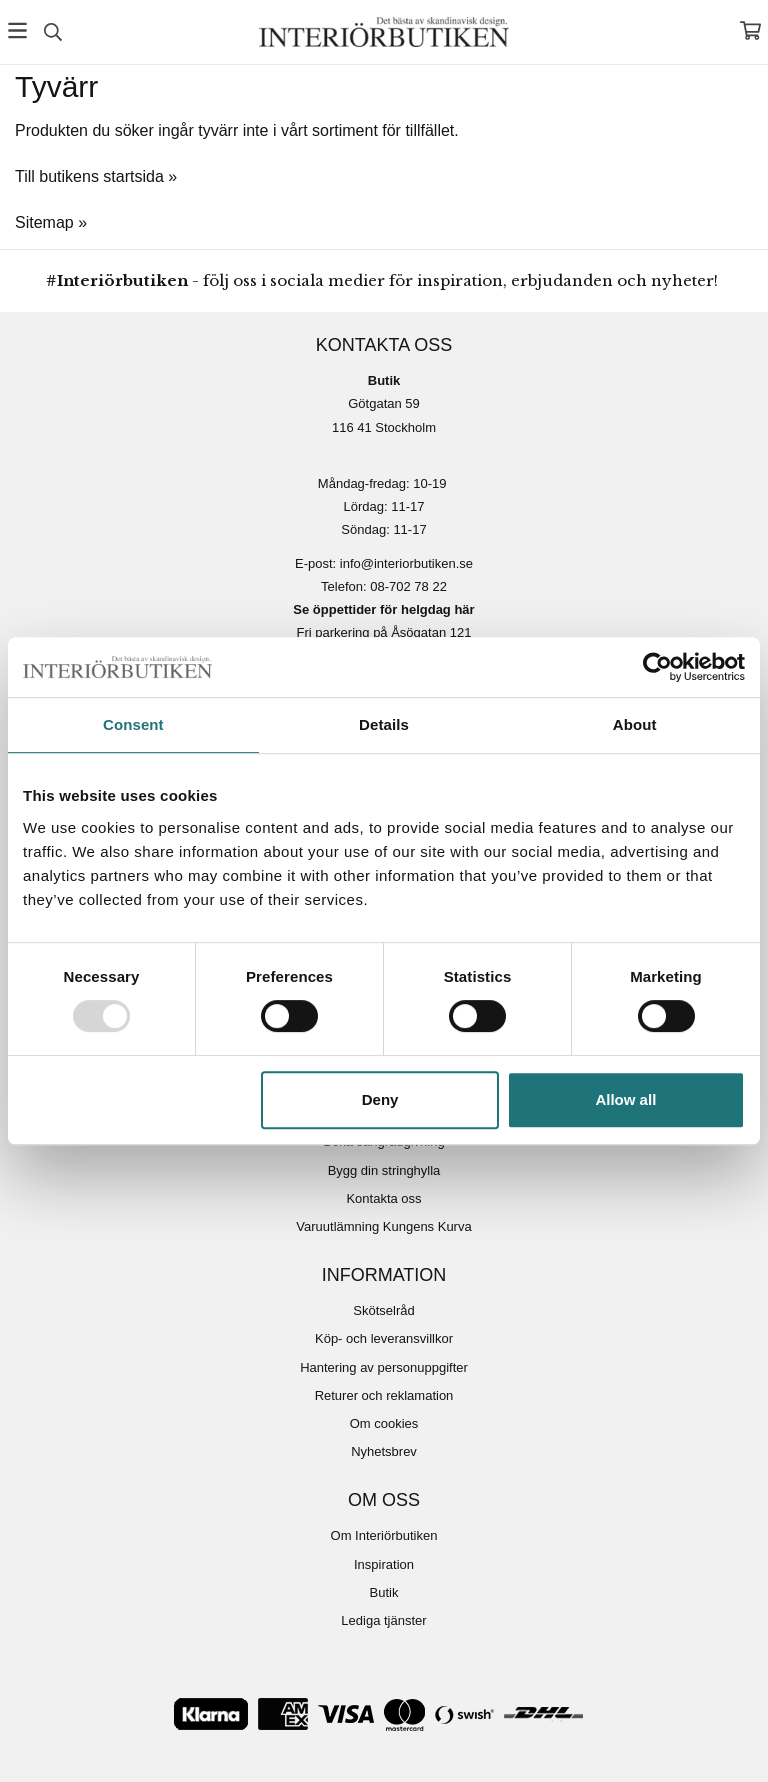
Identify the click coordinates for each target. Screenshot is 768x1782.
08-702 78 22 (408, 586)
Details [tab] (384, 724)
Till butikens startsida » (96, 176)
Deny (380, 1099)
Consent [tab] (133, 724)
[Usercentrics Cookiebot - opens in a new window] (657, 667)
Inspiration (384, 1564)
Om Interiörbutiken (384, 1535)
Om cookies (384, 1423)
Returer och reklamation (384, 1395)
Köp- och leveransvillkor (384, 1338)
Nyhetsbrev (384, 1451)
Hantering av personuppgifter (384, 1367)
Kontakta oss (383, 1198)
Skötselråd (383, 1310)
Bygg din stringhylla (384, 1170)
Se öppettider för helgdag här (383, 609)
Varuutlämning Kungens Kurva (383, 1226)
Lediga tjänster (383, 1620)
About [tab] (635, 724)
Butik (384, 1592)
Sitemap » (51, 222)
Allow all (625, 1099)
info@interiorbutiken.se (406, 563)
